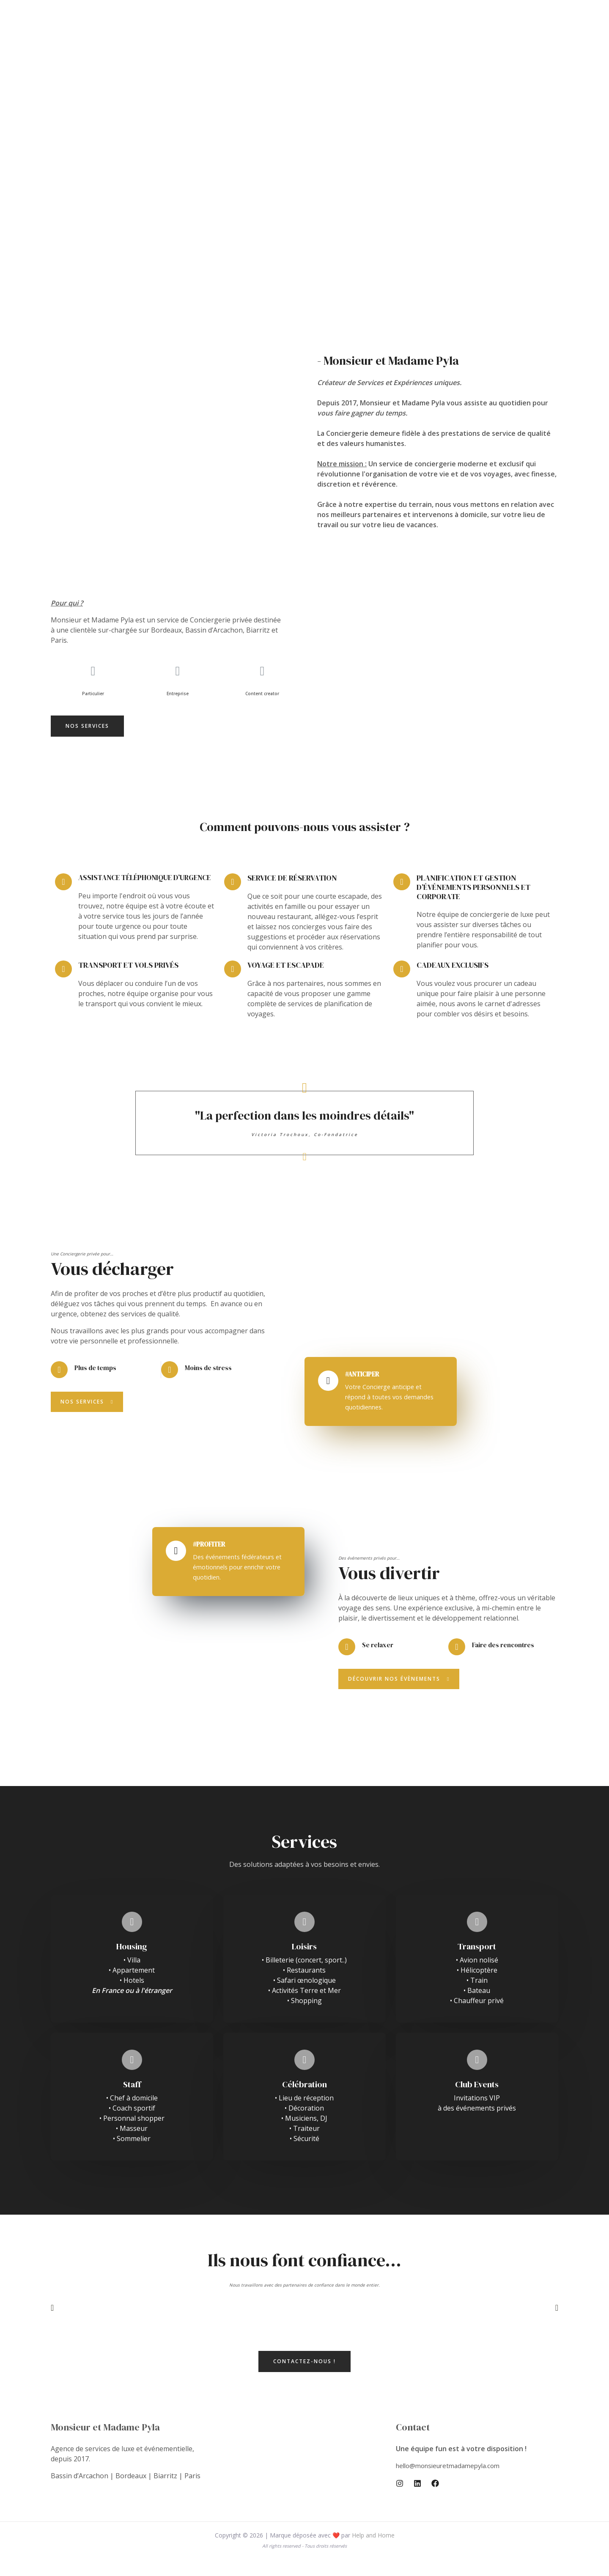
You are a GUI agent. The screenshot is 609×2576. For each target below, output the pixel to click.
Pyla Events (295, 32)
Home (255, 32)
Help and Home (373, 2552)
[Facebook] (435, 2500)
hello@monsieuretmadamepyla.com (452, 2482)
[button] (87, 726)
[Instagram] (399, 2500)
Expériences (345, 32)
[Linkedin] (417, 2500)
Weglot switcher (455, 32)
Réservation (395, 32)
